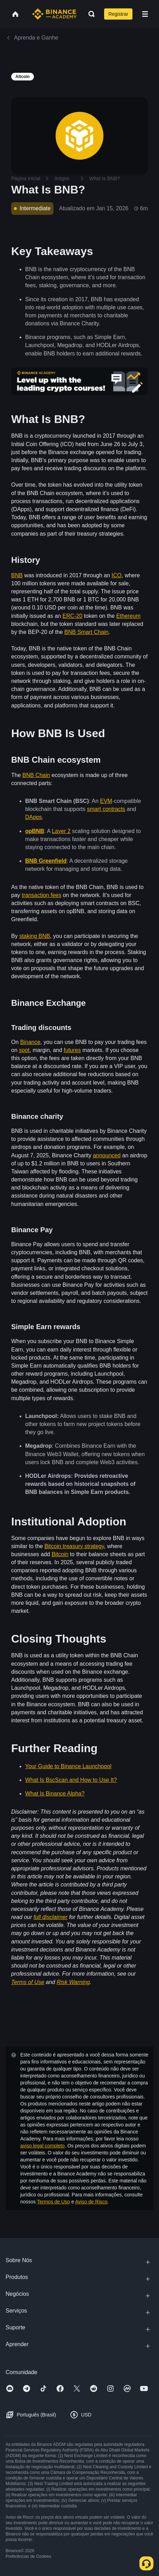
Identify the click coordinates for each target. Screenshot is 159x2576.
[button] (145, 14)
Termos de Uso (53, 2201)
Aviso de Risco (91, 2201)
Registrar (118, 14)
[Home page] (54, 14)
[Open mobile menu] (145, 14)
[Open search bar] (89, 14)
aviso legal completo (42, 2145)
